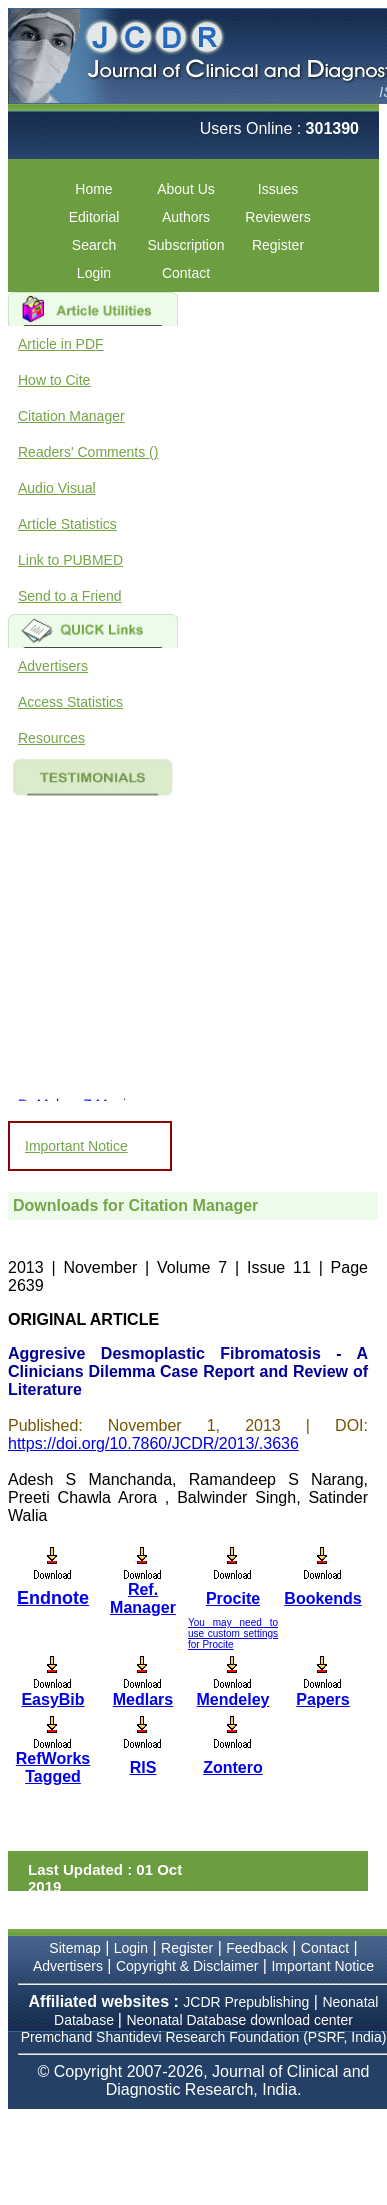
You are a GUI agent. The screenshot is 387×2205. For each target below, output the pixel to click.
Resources (51, 738)
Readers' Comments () (88, 452)
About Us (186, 189)
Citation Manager (71, 416)
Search (94, 245)
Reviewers (277, 217)
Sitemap (74, 1948)
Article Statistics (67, 524)
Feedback (256, 1948)
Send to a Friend (70, 596)
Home (93, 189)
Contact (186, 273)
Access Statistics (70, 702)
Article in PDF (61, 344)
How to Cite (54, 380)
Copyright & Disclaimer (187, 1966)
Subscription (185, 245)
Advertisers (53, 666)
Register (278, 245)
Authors (186, 217)
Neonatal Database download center (239, 2020)
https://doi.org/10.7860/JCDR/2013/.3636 (153, 1443)
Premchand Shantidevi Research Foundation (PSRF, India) (204, 2037)
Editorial (94, 217)
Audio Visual (57, 488)
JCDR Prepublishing (246, 2002)
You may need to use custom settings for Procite (233, 1633)
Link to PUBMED (70, 560)
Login (94, 273)
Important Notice (76, 1146)
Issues (278, 189)
